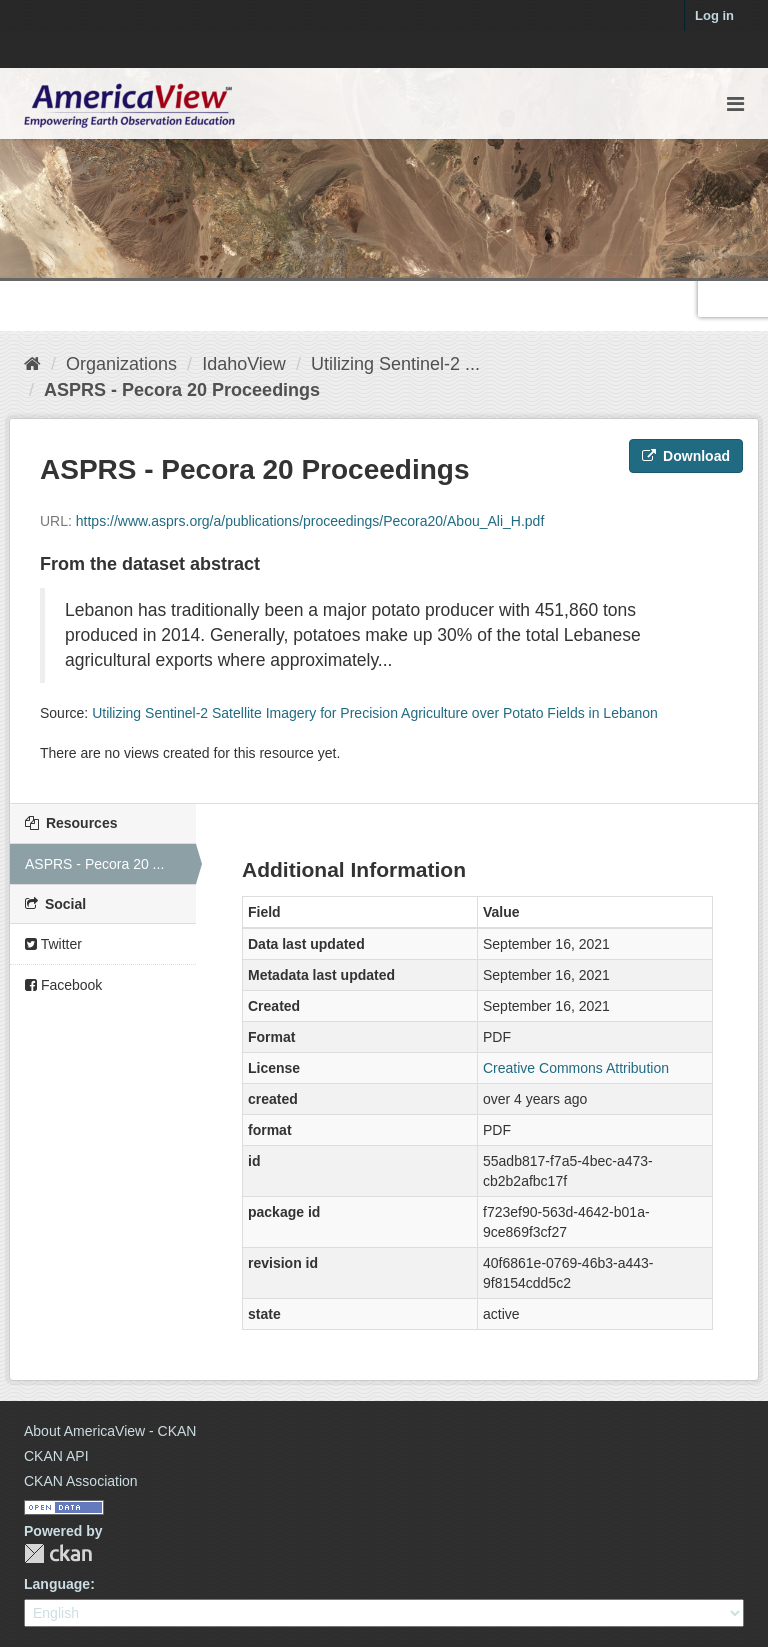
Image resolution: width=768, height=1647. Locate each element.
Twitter (53, 944)
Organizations (121, 364)
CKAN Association (81, 1481)
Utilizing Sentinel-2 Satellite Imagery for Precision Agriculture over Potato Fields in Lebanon (375, 713)
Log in (714, 15)
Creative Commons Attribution (576, 1068)
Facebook (63, 985)
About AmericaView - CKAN (110, 1431)
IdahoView (244, 364)
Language (57, 1584)
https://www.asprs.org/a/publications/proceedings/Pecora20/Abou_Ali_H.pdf (310, 521)
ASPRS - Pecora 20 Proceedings (182, 390)
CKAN (58, 1553)
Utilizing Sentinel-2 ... (395, 364)
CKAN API (56, 1456)
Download (686, 456)
